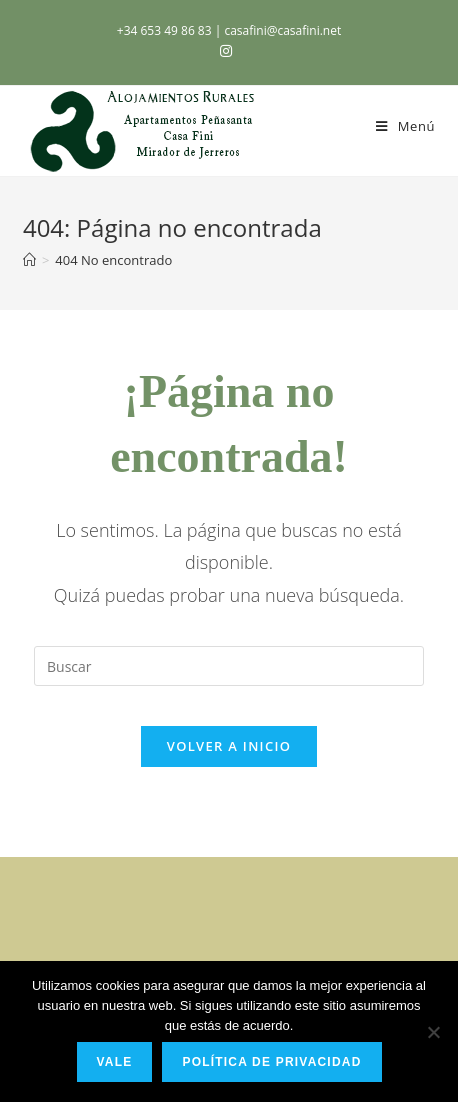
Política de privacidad (271, 1062)
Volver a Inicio (229, 746)
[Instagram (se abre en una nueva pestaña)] (229, 51)
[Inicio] (29, 260)
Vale (115, 1062)
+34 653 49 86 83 (166, 30)
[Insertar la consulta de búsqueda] (229, 666)
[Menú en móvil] (405, 126)
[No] (433, 1032)
